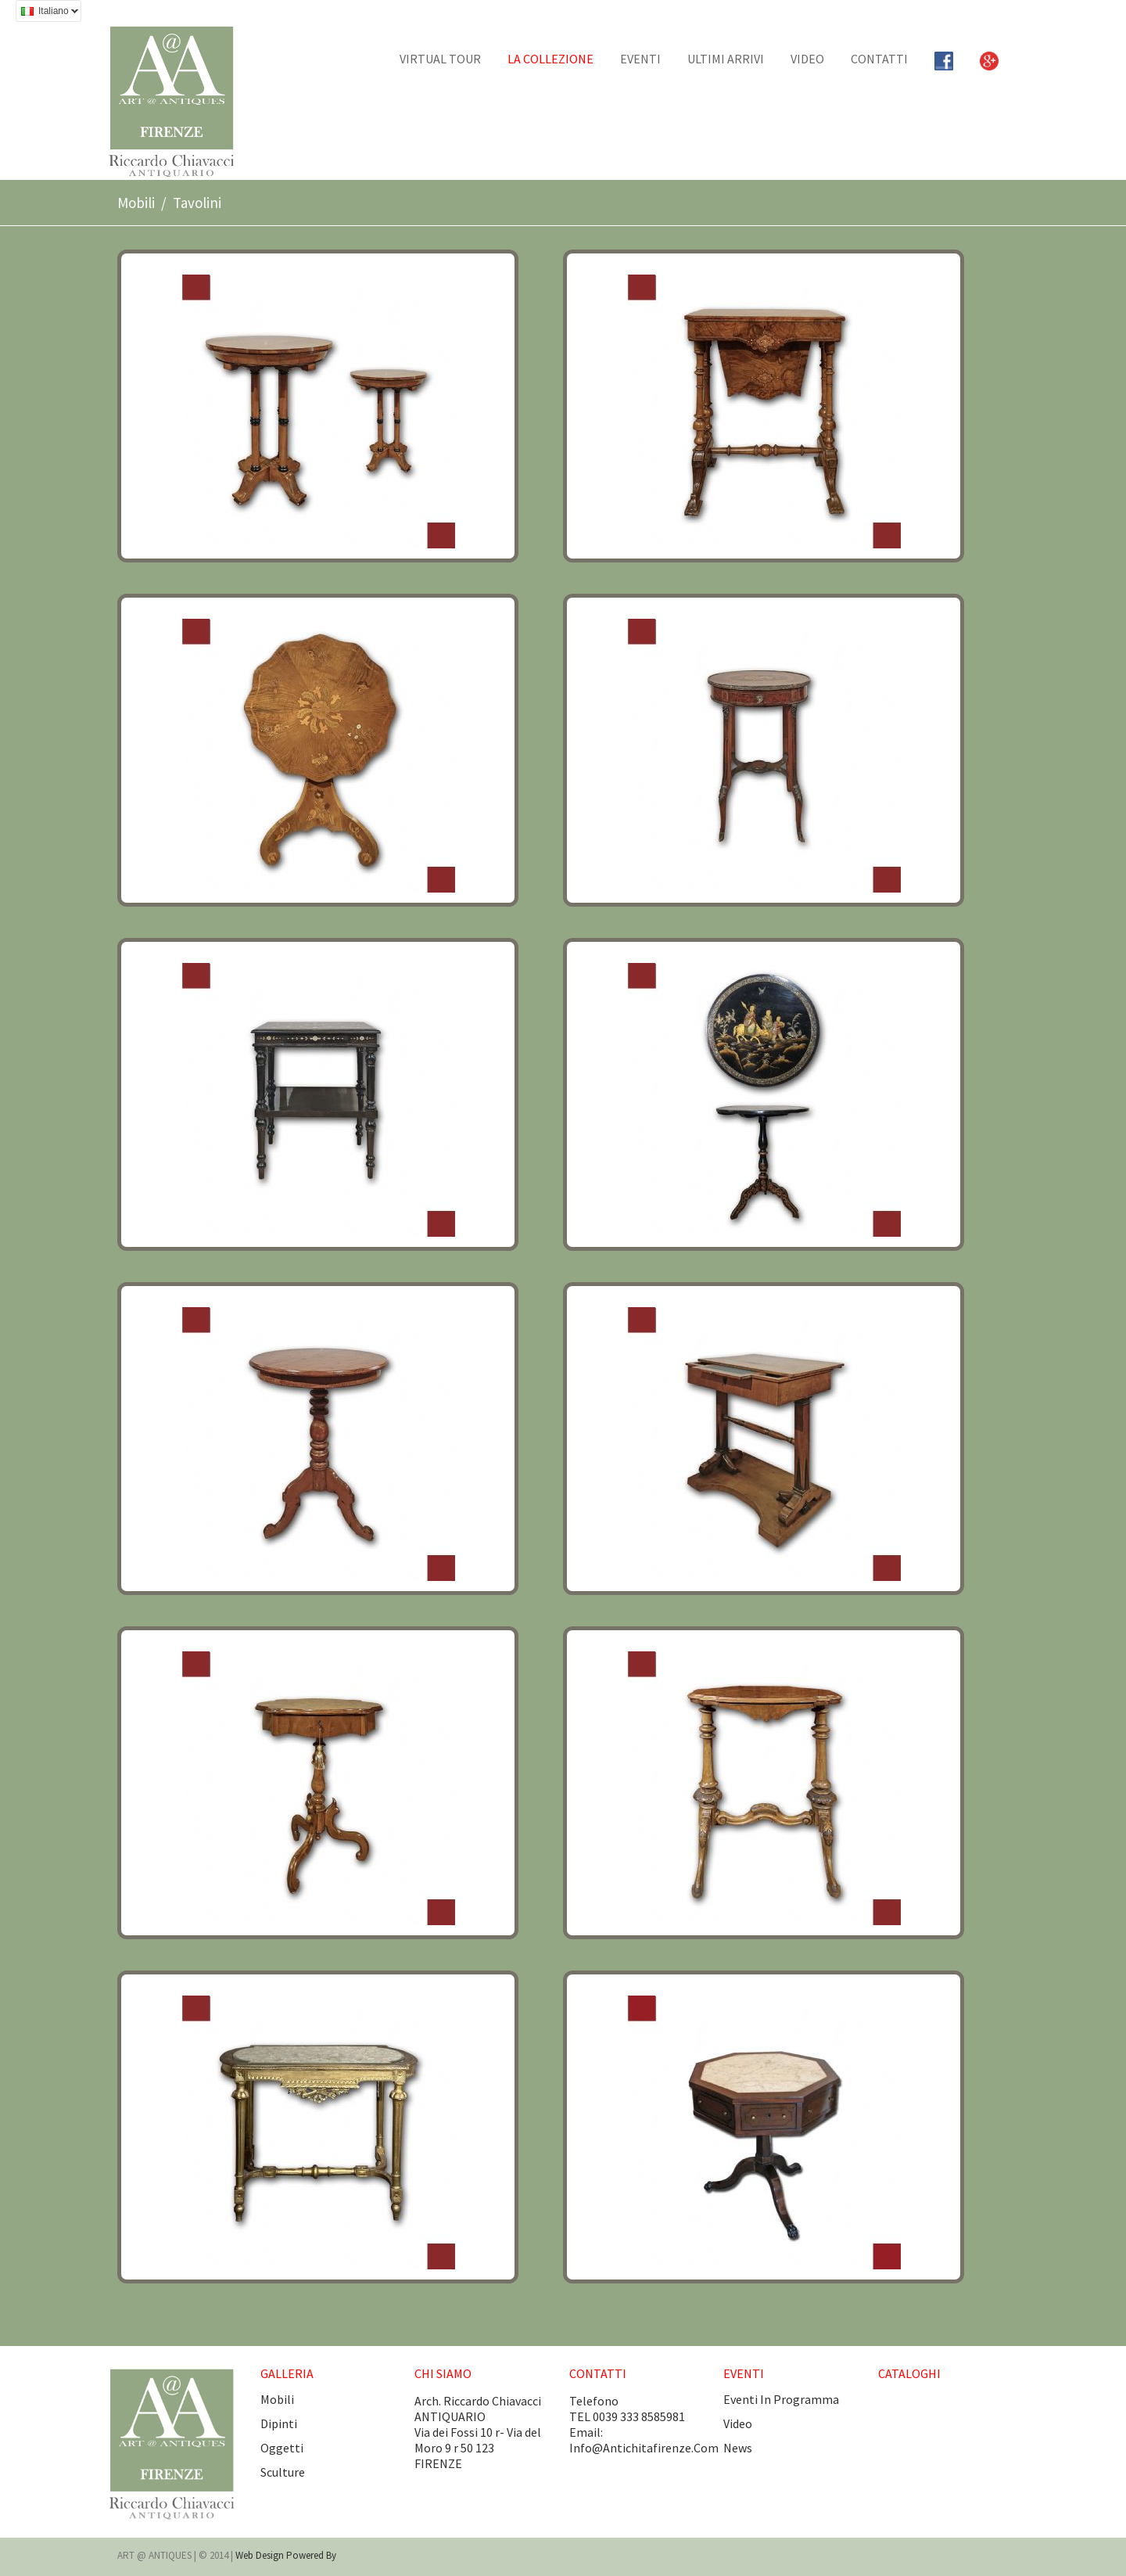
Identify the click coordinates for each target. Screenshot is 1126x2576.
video (737, 2423)
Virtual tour (440, 58)
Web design (260, 2555)
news (737, 2448)
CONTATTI (879, 58)
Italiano (47, 12)
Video (807, 58)
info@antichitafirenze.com (644, 2448)
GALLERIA (287, 2373)
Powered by (311, 2555)
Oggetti (281, 2448)
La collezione (550, 58)
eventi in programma (781, 2399)
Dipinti (278, 2423)
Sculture (282, 2472)
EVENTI (640, 58)
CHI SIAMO (443, 2373)
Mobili (136, 202)
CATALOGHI (909, 2373)
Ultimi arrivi (725, 58)
